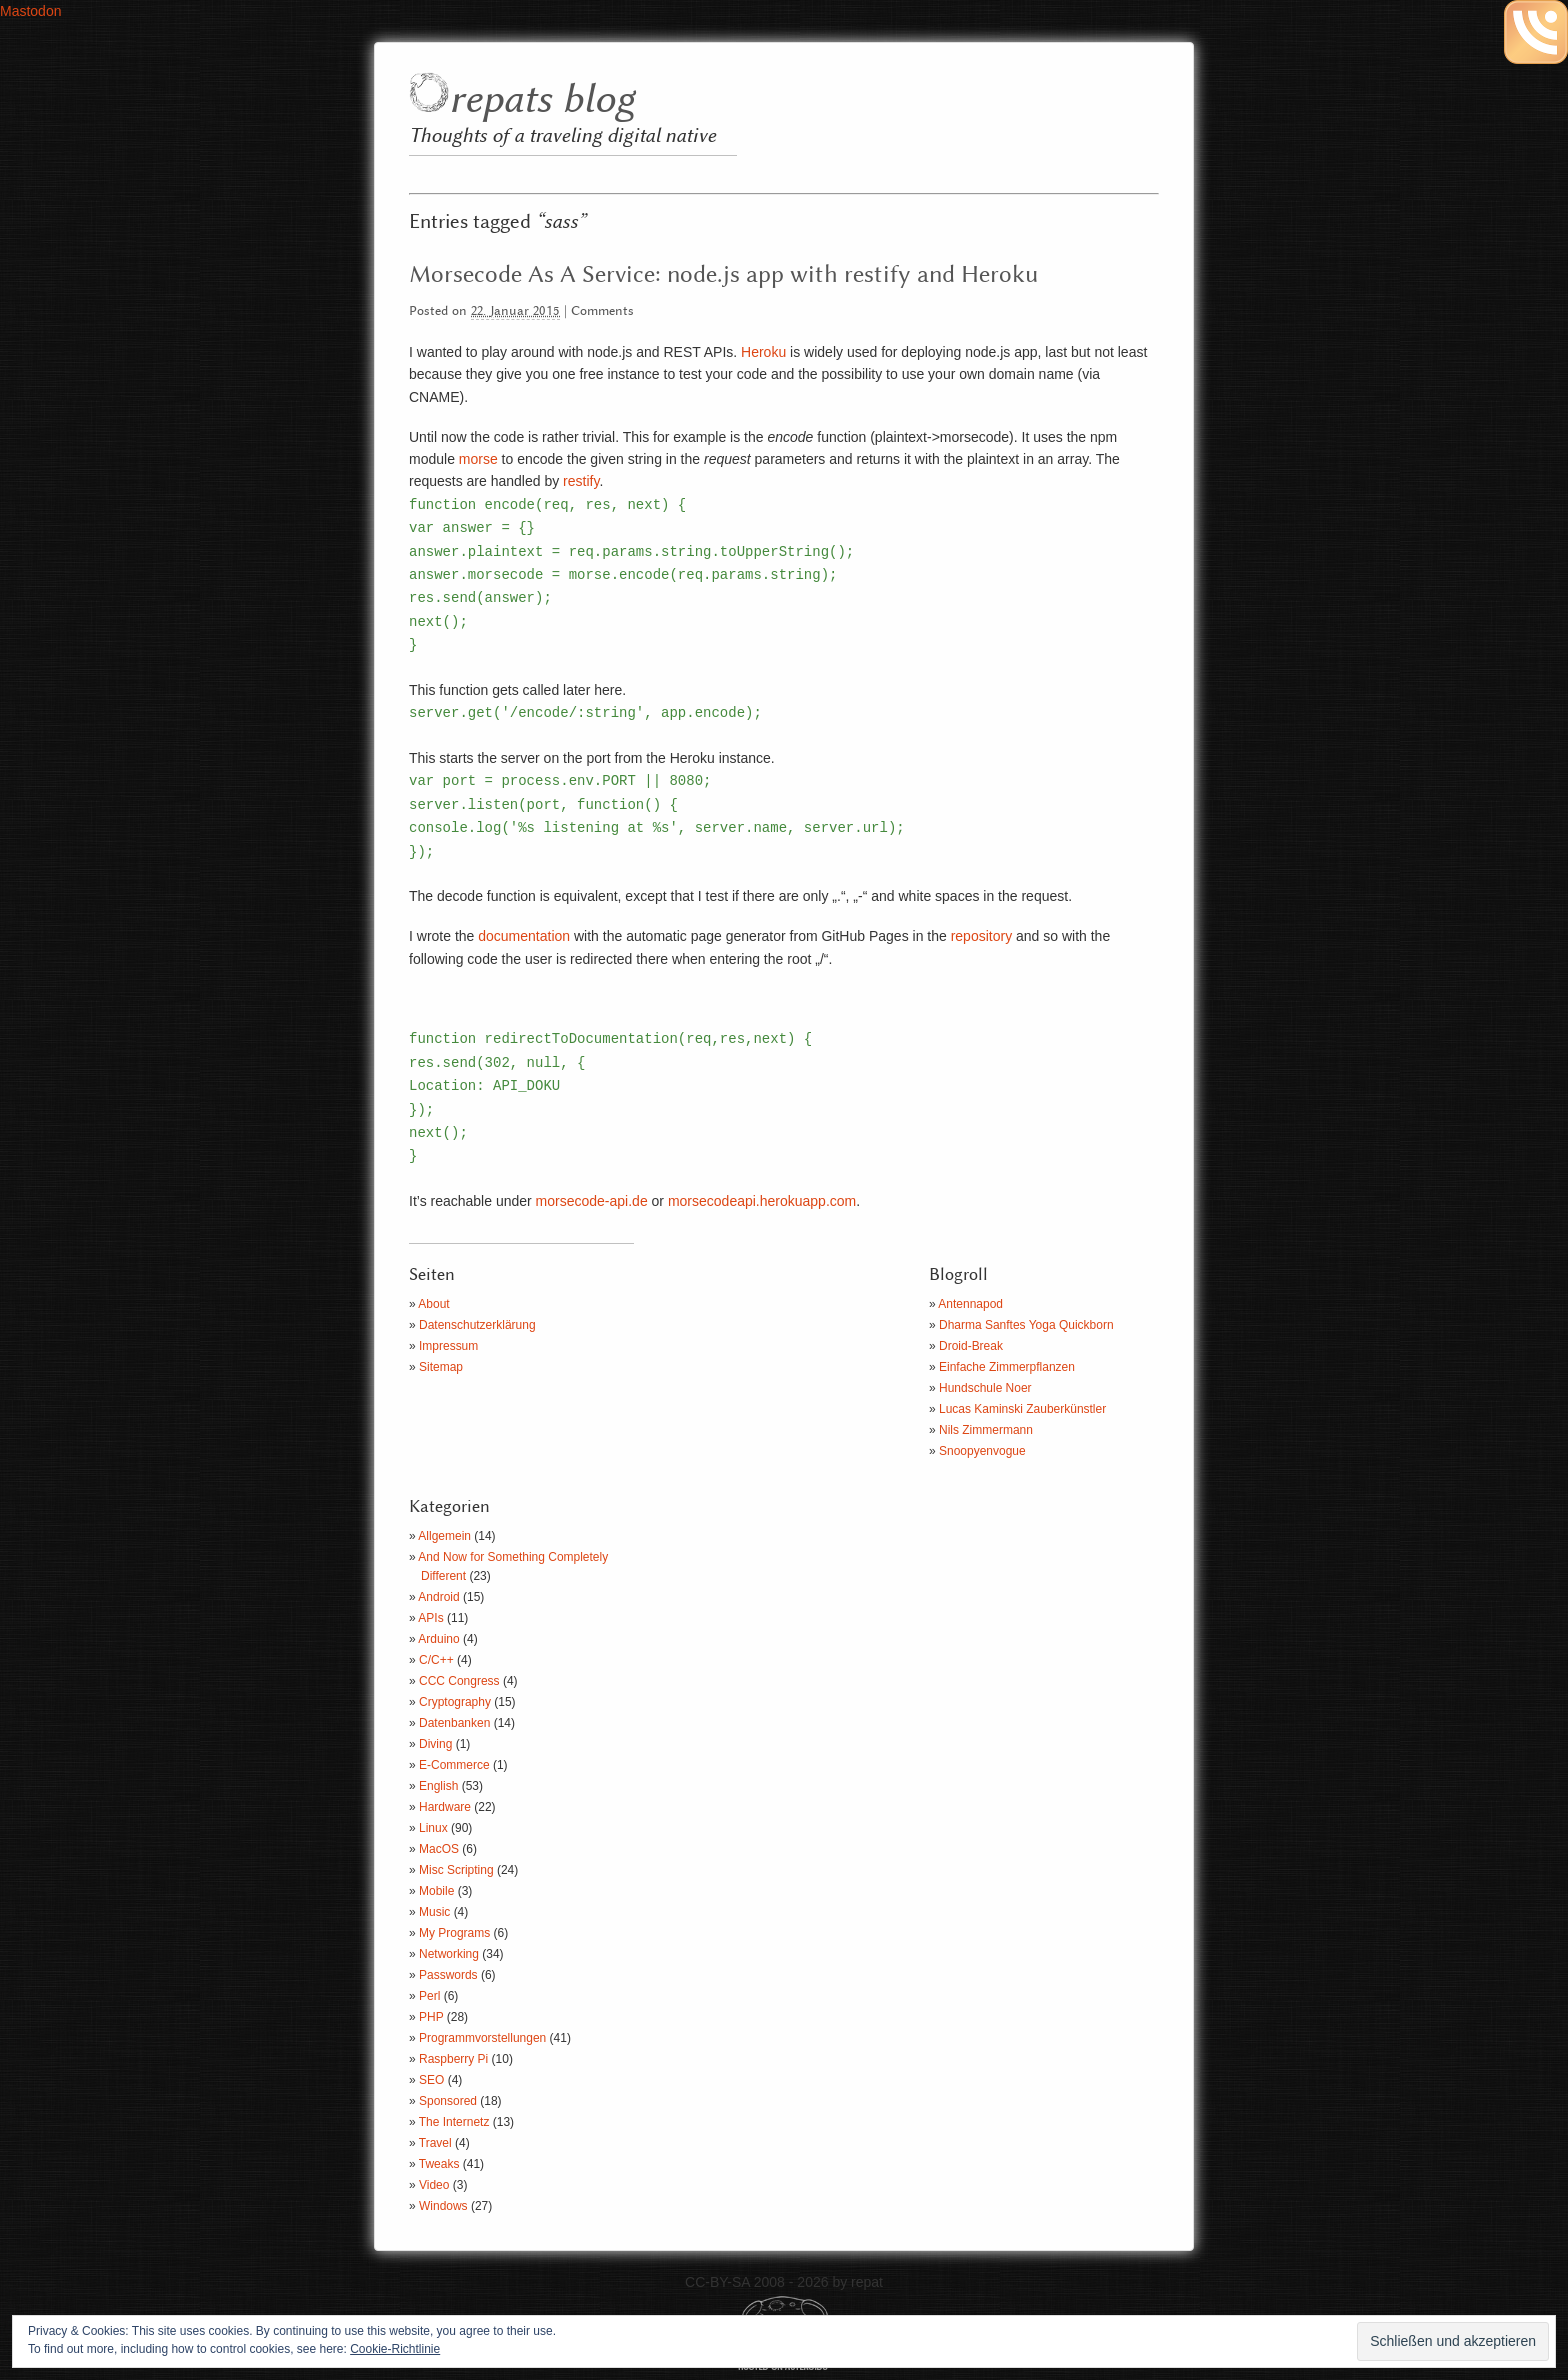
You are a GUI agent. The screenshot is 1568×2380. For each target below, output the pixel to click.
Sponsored (448, 2101)
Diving (435, 1744)
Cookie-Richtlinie (395, 2349)
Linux (433, 1828)
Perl (429, 1996)
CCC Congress (459, 1681)
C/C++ (436, 1660)
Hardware (445, 1807)
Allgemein (444, 1536)
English (438, 1786)
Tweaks (439, 2164)
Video (434, 2185)
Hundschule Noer (985, 1388)
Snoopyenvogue (982, 1451)
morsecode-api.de (592, 1201)
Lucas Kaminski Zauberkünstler (1022, 1409)
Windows (443, 2206)
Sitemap (441, 1367)
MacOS (439, 1849)
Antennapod (970, 1304)
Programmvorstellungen (482, 2038)
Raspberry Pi (453, 2059)
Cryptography (455, 1702)
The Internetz (454, 2122)
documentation (524, 936)
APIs (430, 1618)
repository (981, 936)
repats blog (541, 100)
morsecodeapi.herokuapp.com (762, 1201)
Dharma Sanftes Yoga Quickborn (1026, 1325)
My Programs (454, 1933)
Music (434, 1912)
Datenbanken (454, 1723)
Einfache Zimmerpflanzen (1007, 1367)
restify (581, 481)
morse (478, 459)
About (433, 1304)
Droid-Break (971, 1346)
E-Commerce (454, 1765)
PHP (431, 2017)
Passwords (448, 1975)
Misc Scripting (456, 1870)
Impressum (448, 1346)
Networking (449, 1954)
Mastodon (30, 11)
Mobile (436, 1891)
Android (438, 1597)
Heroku (763, 352)
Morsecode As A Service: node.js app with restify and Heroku (723, 275)
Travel (435, 2143)
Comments (602, 311)
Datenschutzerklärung (477, 1325)
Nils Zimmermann (986, 1430)
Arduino (438, 1639)
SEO (431, 2080)
